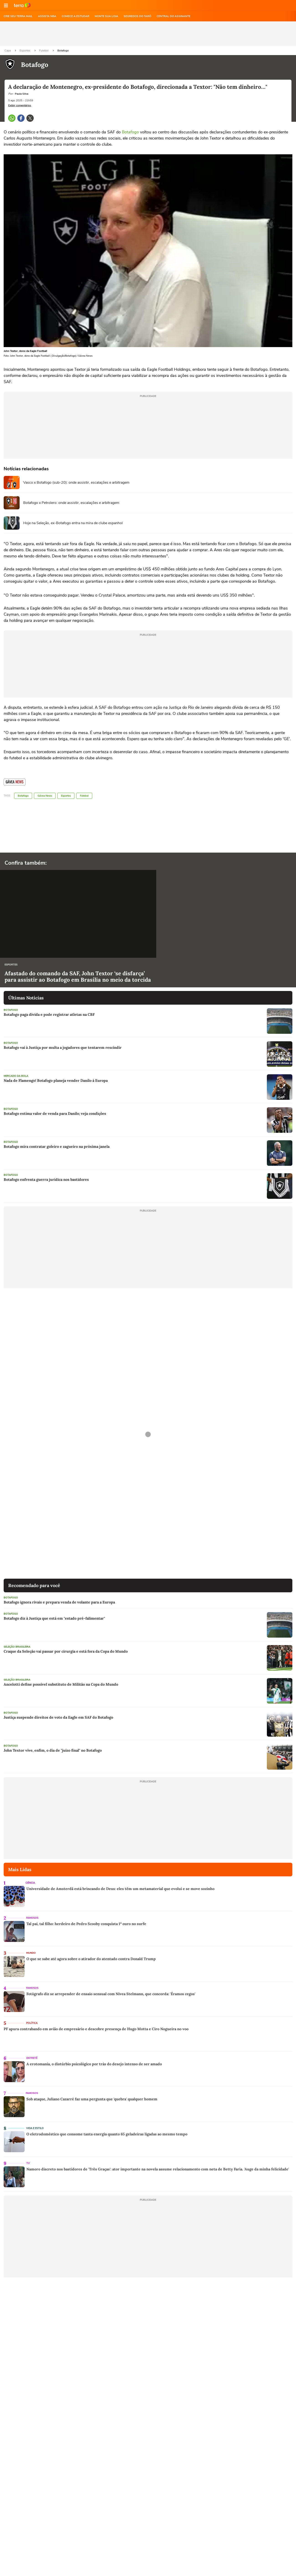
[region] (148, 33)
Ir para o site (22, 5)
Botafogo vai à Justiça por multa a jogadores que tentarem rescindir (63, 1047)
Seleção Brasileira (17, 1647)
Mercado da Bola (16, 1076)
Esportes (25, 50)
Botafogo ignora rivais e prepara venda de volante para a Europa (59, 1602)
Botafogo (63, 50)
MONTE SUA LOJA (106, 16)
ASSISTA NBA (47, 16)
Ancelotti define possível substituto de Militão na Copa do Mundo (61, 1684)
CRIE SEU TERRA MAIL (18, 16)
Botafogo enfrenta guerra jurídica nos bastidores (46, 1179)
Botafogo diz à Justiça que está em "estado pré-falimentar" (54, 1618)
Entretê (31, 2058)
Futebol (44, 50)
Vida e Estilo (35, 2128)
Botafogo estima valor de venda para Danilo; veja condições (55, 1113)
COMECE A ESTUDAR (75, 16)
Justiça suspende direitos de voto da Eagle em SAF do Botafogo (58, 1717)
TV (28, 2163)
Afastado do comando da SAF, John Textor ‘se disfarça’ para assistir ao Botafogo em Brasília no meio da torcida (78, 976)
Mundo (31, 1953)
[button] (6, 5)
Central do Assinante (173, 16)
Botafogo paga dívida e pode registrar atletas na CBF (49, 1014)
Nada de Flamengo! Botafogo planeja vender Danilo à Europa (56, 1080)
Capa (8, 50)
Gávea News (45, 796)
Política (32, 2023)
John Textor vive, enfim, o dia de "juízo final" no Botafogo (53, 1750)
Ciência (30, 1883)
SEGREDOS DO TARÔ (137, 16)
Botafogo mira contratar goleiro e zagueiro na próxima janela (57, 1146)
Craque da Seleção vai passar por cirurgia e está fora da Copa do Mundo (66, 1651)
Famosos (32, 1918)
